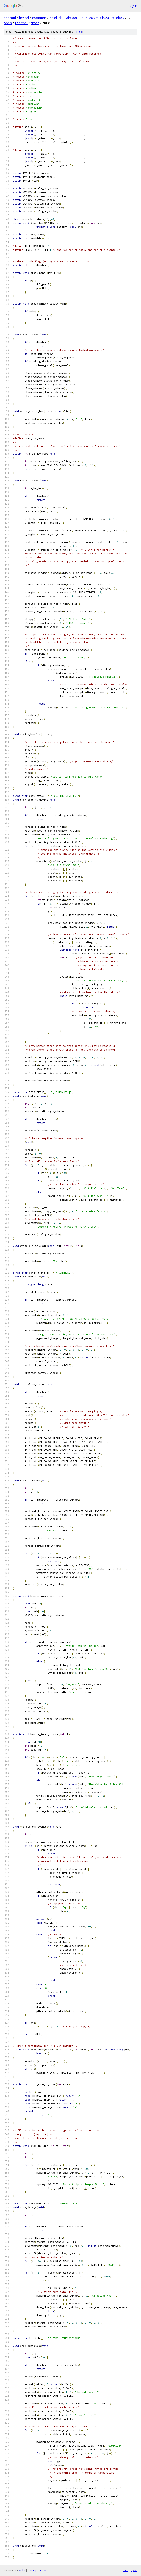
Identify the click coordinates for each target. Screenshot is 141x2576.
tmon (35, 23)
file (79, 31)
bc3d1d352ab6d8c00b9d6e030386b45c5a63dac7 (86, 18)
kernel (24, 18)
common (39, 18)
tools (8, 23)
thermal (21, 23)
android (10, 18)
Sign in (133, 6)
